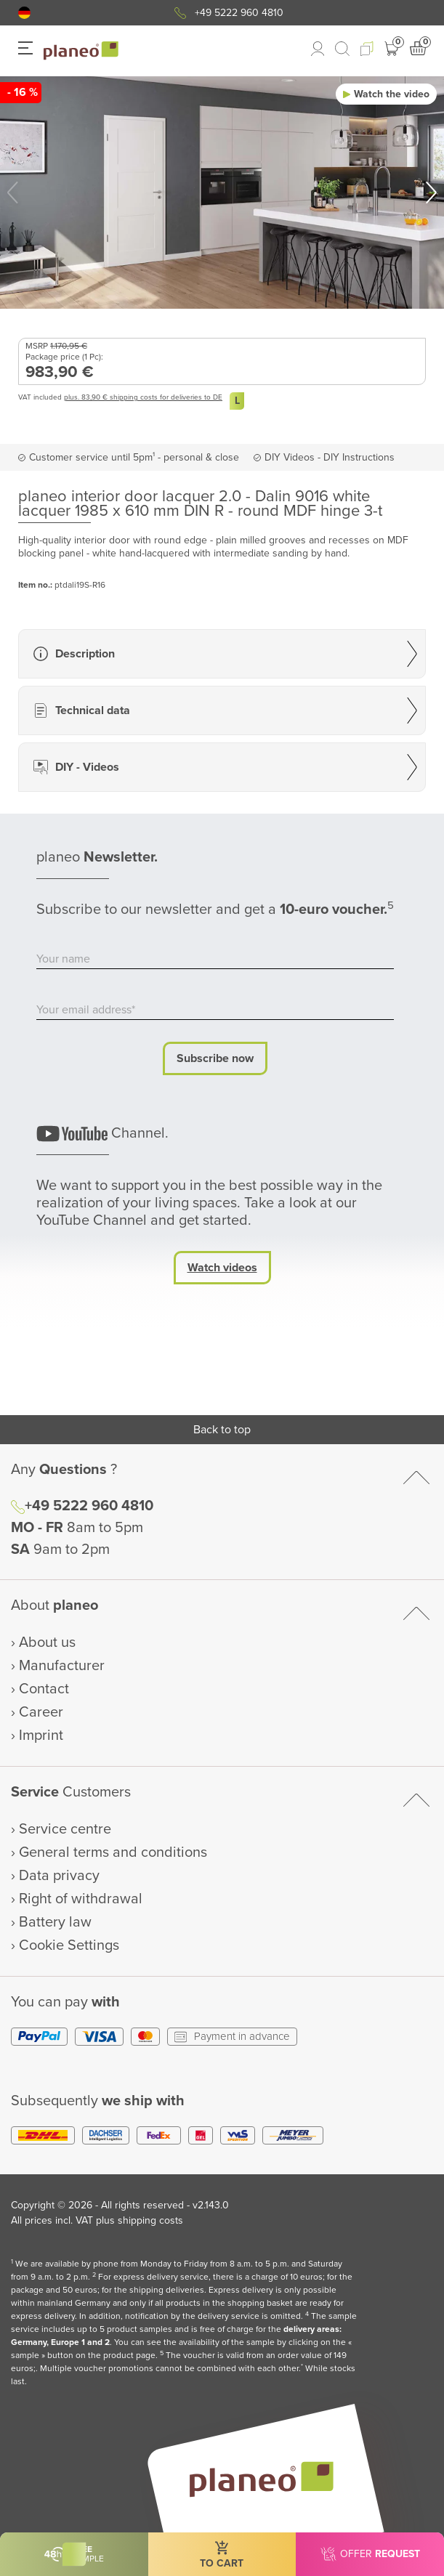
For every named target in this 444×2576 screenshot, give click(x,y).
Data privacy (59, 1875)
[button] (24, 13)
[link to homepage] (81, 50)
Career (41, 1712)
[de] (24, 13)
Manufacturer (62, 1665)
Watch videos (222, 1267)
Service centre (65, 1829)
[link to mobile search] (342, 48)
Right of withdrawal (80, 1899)
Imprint (41, 1735)
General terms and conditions (113, 1852)
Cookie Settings (69, 1945)
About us (47, 1642)
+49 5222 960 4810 (239, 13)
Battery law (55, 1922)
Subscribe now (215, 1058)
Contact (44, 1689)
